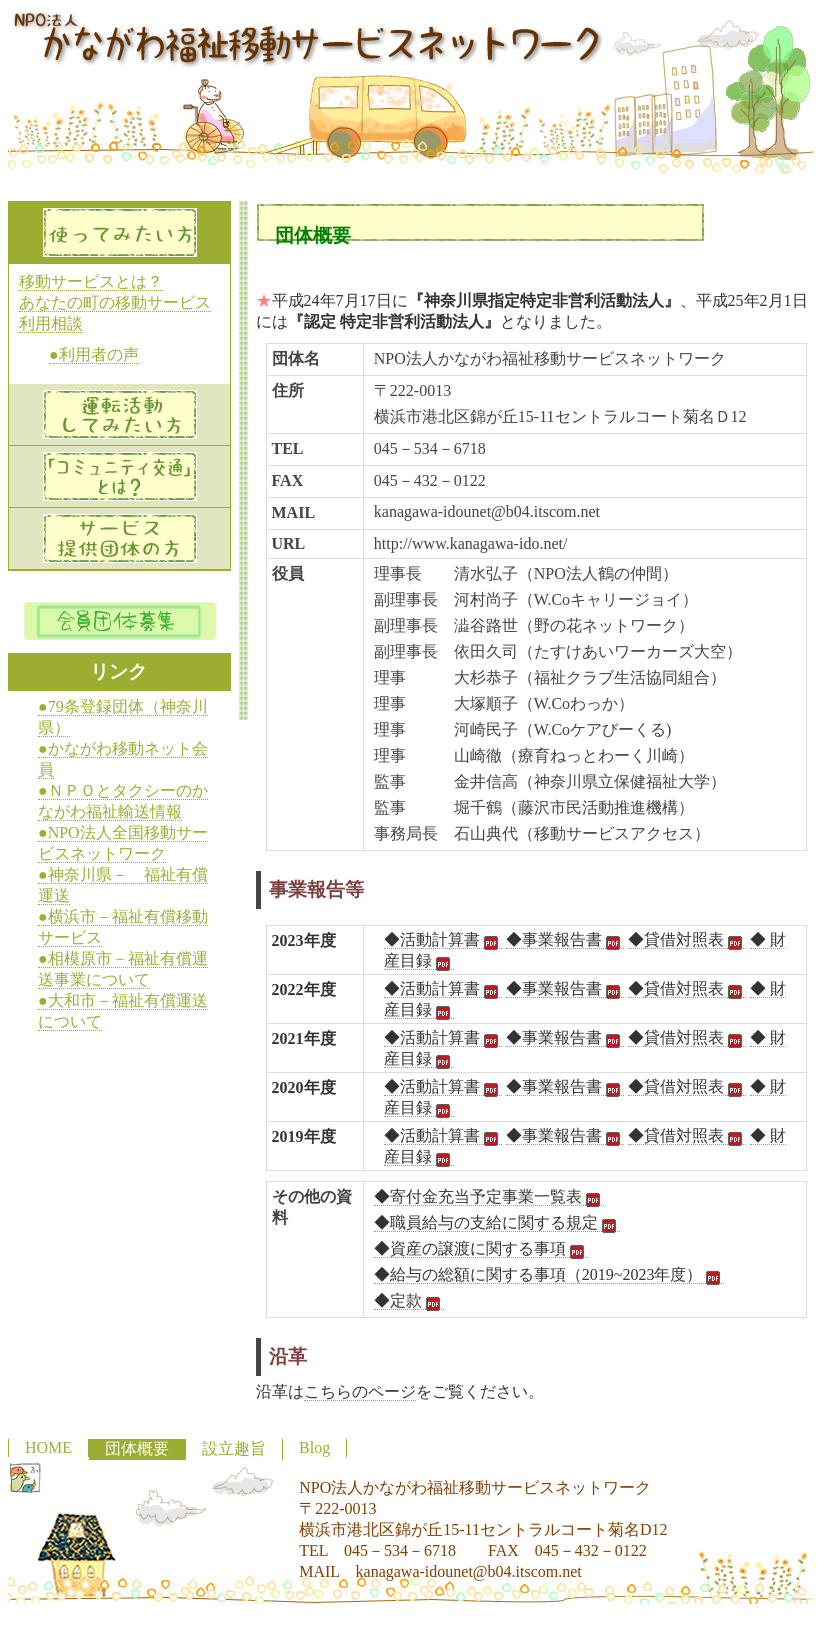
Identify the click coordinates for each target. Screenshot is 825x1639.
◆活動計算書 (443, 940)
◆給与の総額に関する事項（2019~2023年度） (549, 1275)
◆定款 (409, 1301)
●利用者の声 (94, 354)
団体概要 (137, 1448)
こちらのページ (360, 1391)
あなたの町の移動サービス (115, 302)
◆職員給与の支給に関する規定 (497, 1223)
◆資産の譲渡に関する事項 (481, 1249)
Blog (314, 1447)
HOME (48, 1447)
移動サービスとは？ (91, 281)
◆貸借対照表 (687, 940)
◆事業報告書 (565, 940)
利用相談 (51, 323)
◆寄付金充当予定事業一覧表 (489, 1197)
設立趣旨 (234, 1448)
